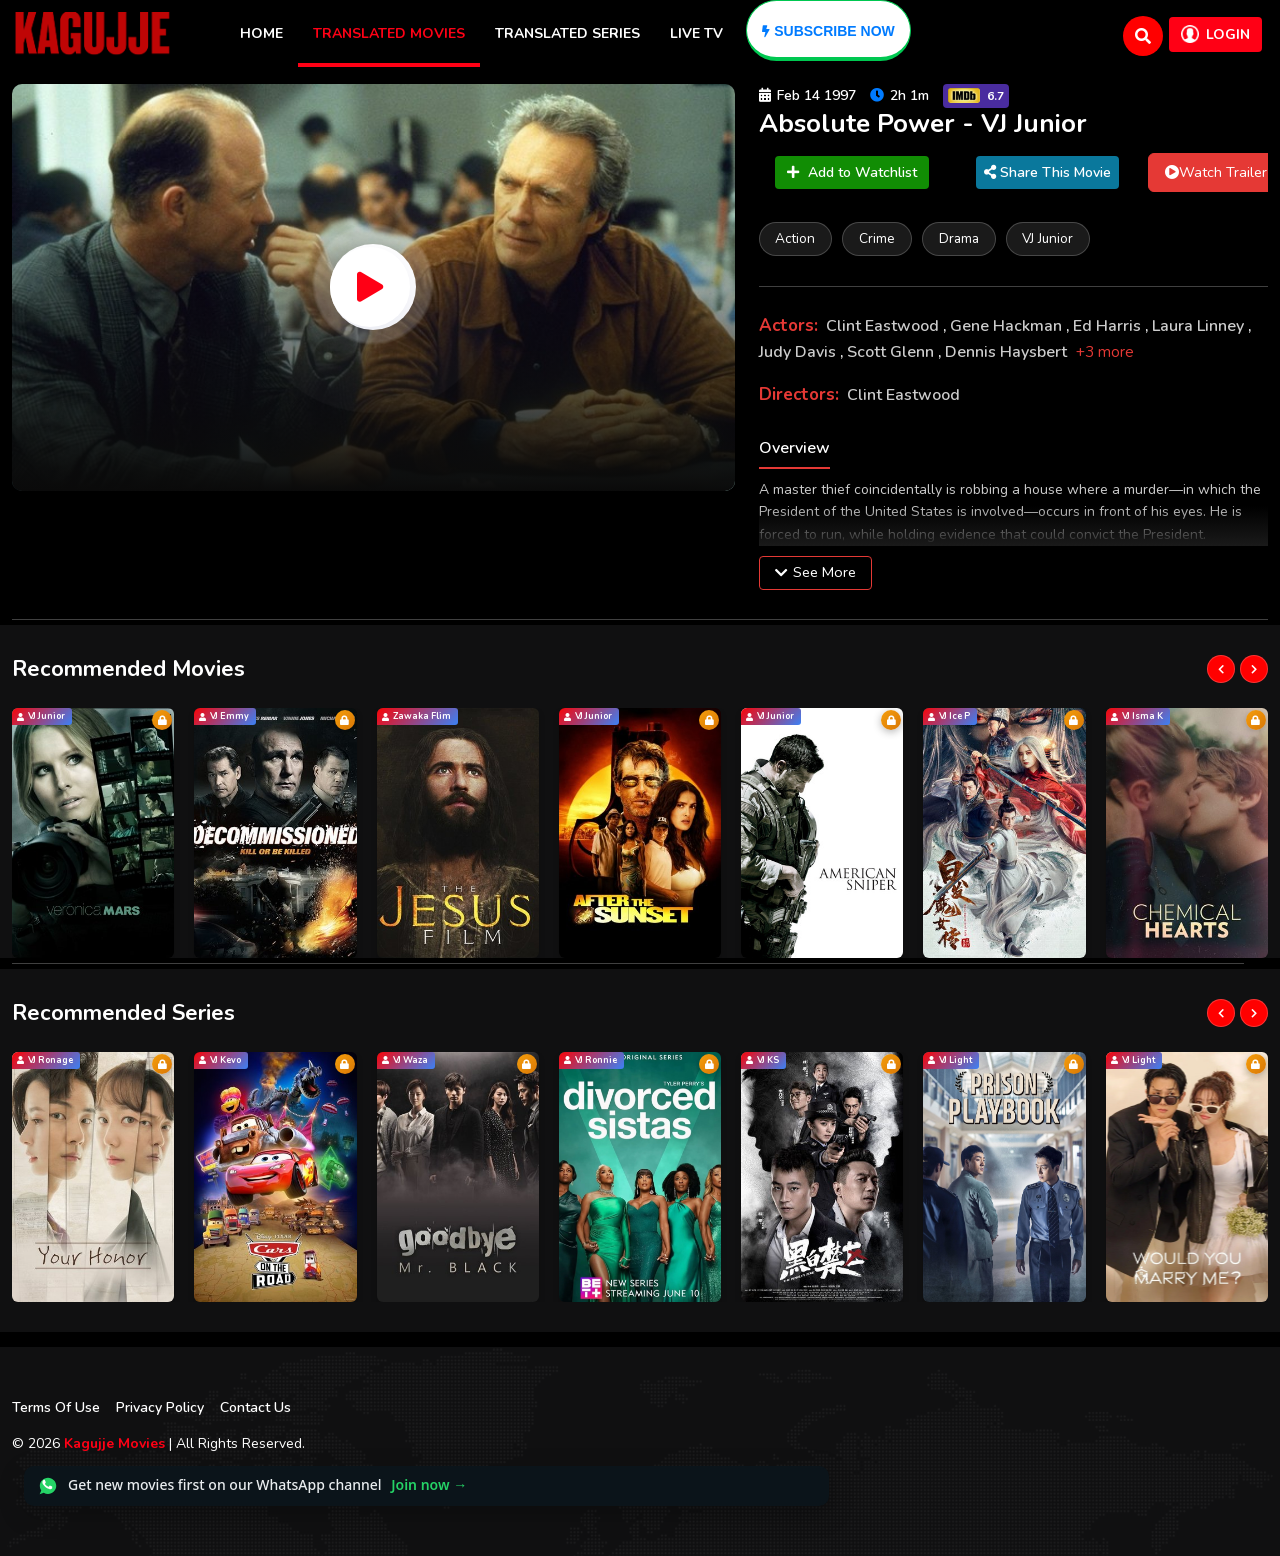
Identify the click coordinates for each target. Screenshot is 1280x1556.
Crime (878, 238)
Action (796, 238)
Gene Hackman (1008, 327)
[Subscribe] (828, 30)
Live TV (696, 33)
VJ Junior (1049, 238)
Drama (960, 238)
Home (261, 33)
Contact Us (255, 1407)
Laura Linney (1200, 327)
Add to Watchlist (852, 172)
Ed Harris (1109, 327)
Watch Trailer (1216, 172)
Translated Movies (389, 33)
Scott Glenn (892, 352)
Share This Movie (1047, 172)
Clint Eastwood (884, 327)
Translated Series (567, 33)
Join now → (429, 1485)
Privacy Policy (160, 1407)
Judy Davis (799, 352)
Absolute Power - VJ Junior (923, 123)
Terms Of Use (56, 1407)
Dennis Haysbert (1008, 352)
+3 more (1105, 352)
